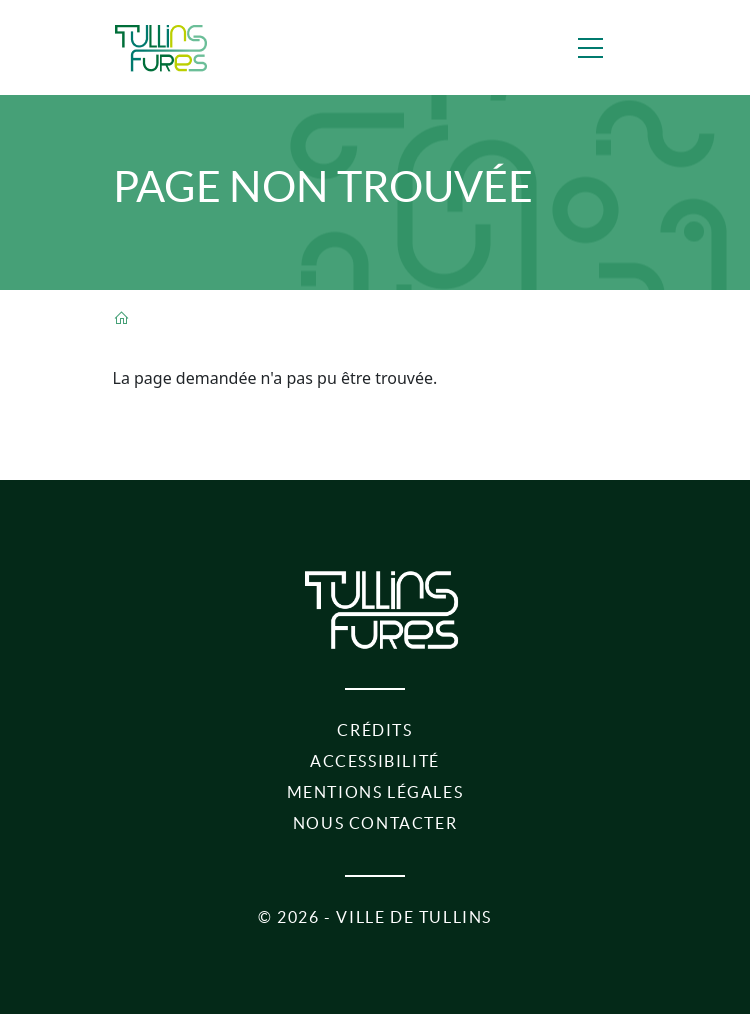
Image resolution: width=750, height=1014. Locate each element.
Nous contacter (375, 823)
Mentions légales (375, 792)
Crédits (374, 730)
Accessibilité (375, 761)
